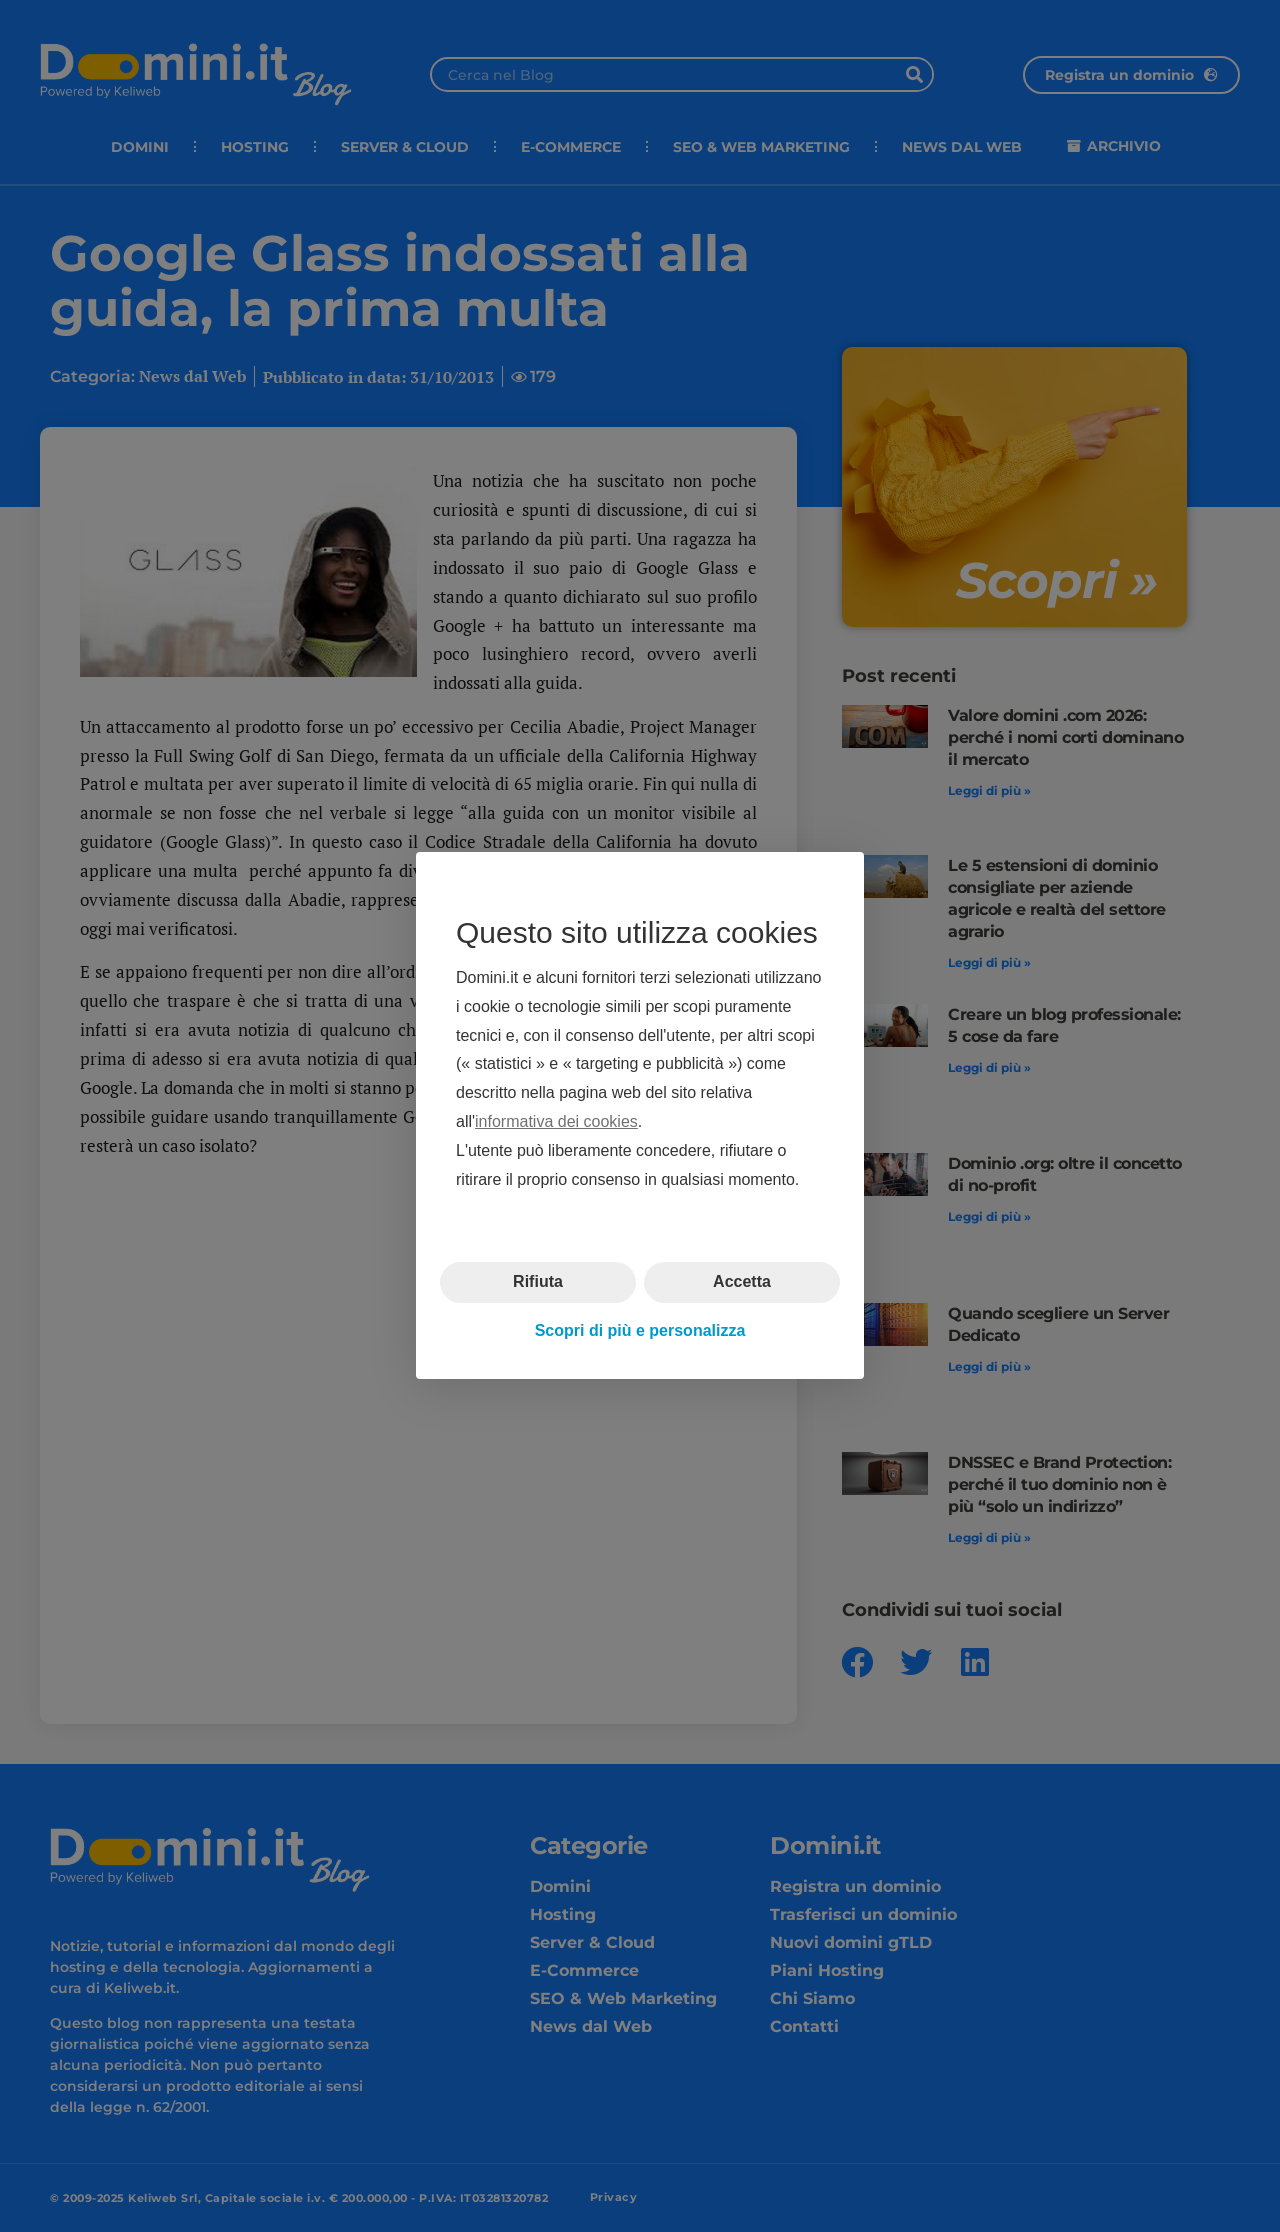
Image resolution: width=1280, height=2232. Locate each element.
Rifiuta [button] (538, 1282)
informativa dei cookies (556, 1121)
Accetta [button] (742, 1282)
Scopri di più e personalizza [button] (640, 1330)
